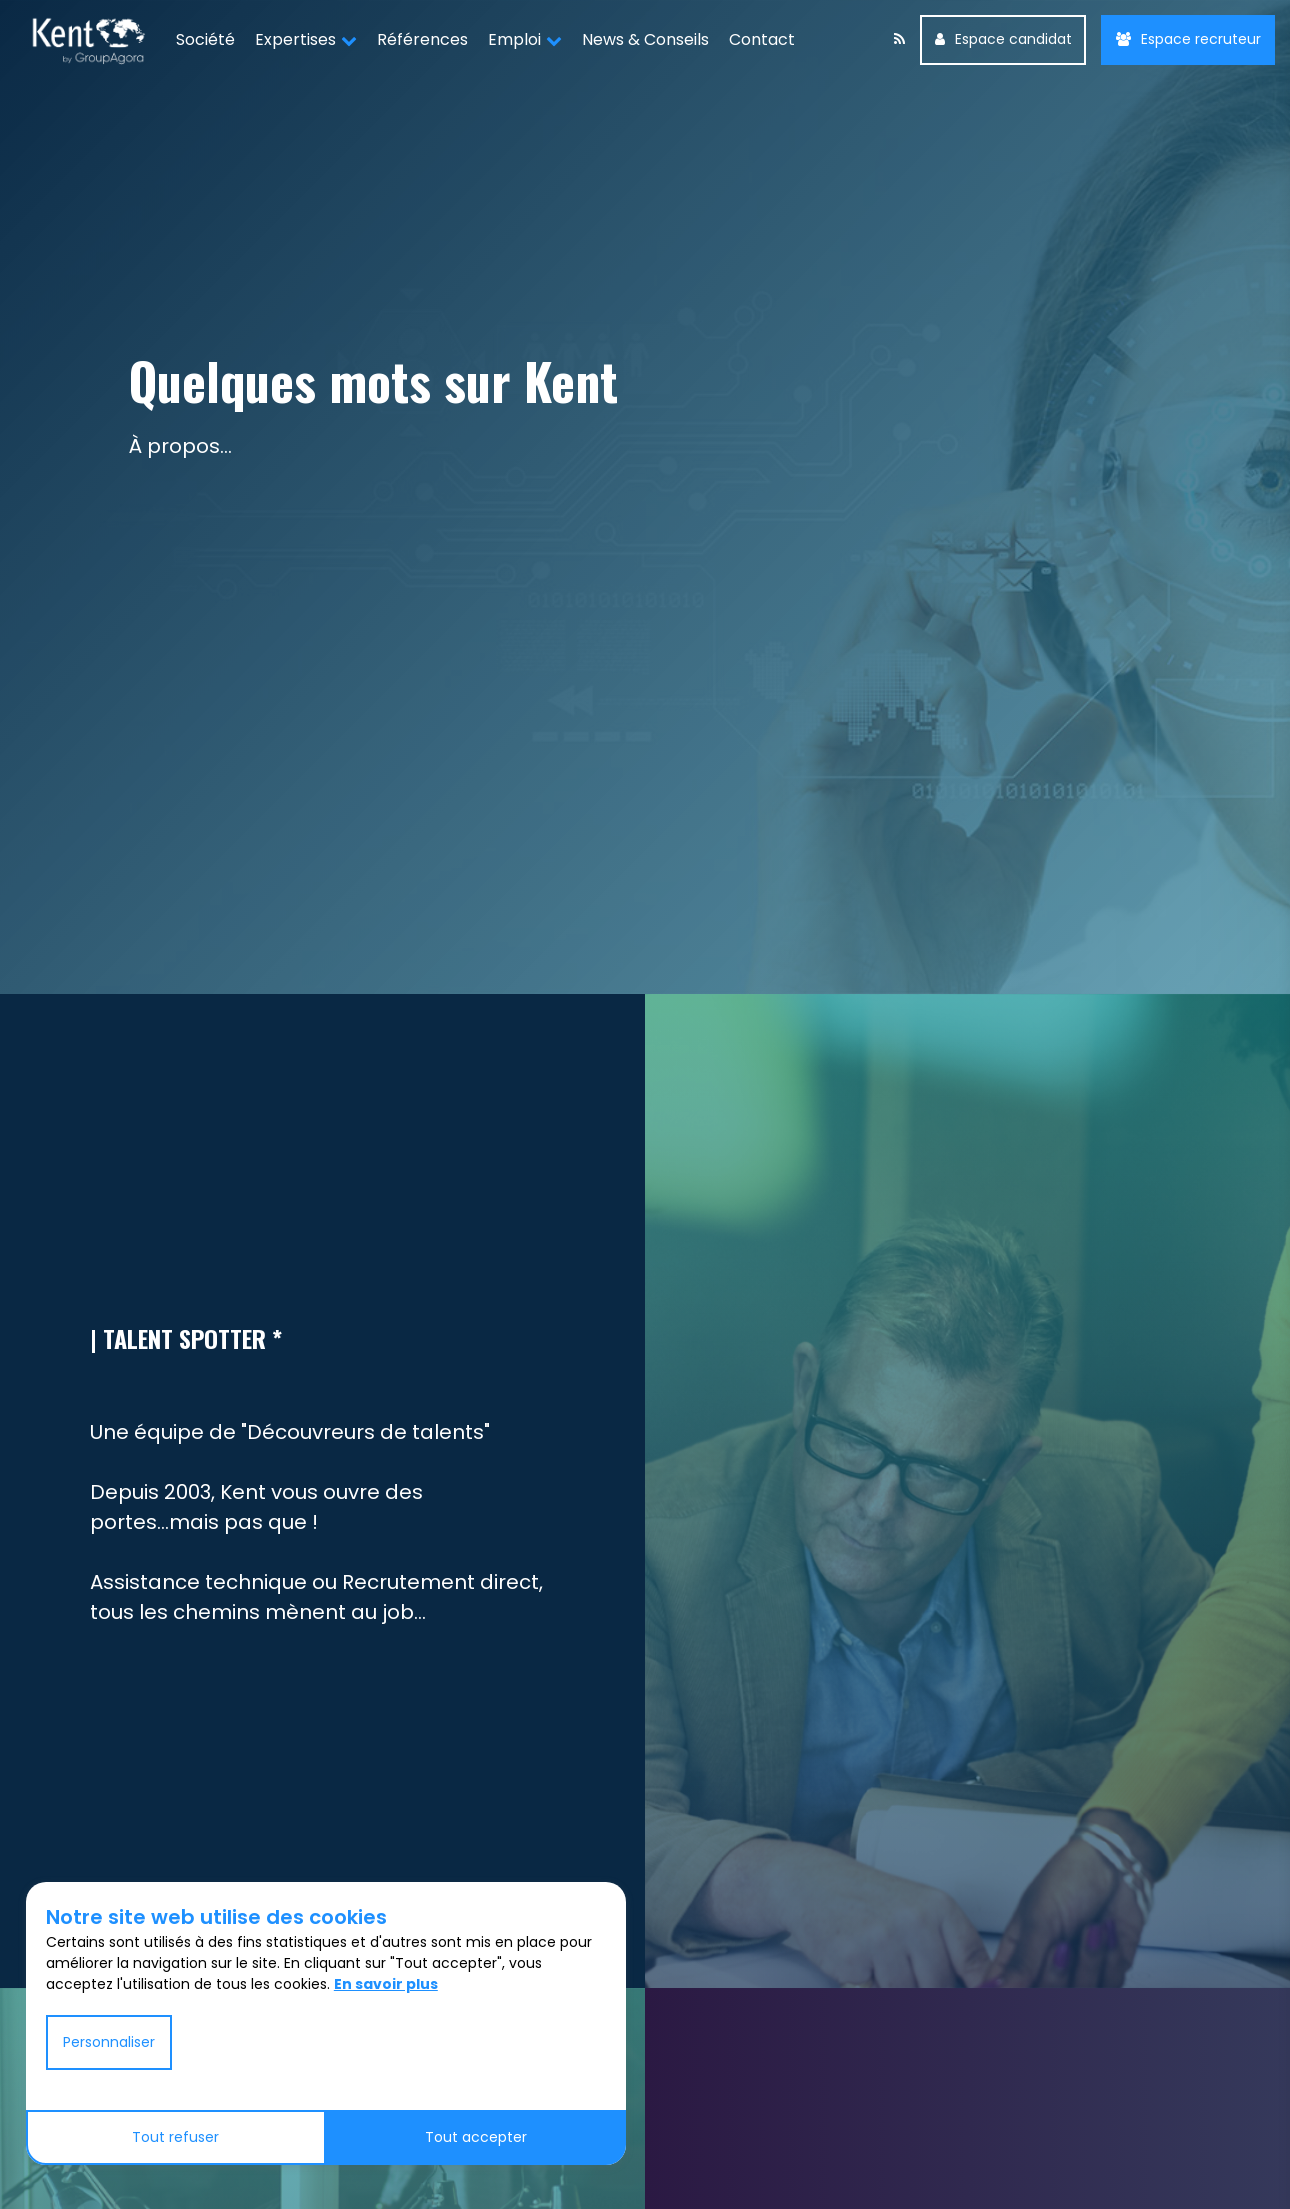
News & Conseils (645, 39)
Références (422, 39)
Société (205, 39)
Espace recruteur (1188, 39)
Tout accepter (476, 2137)
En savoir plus (386, 1984)
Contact (762, 39)
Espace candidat (1003, 39)
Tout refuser (175, 2137)
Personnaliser (109, 2042)
